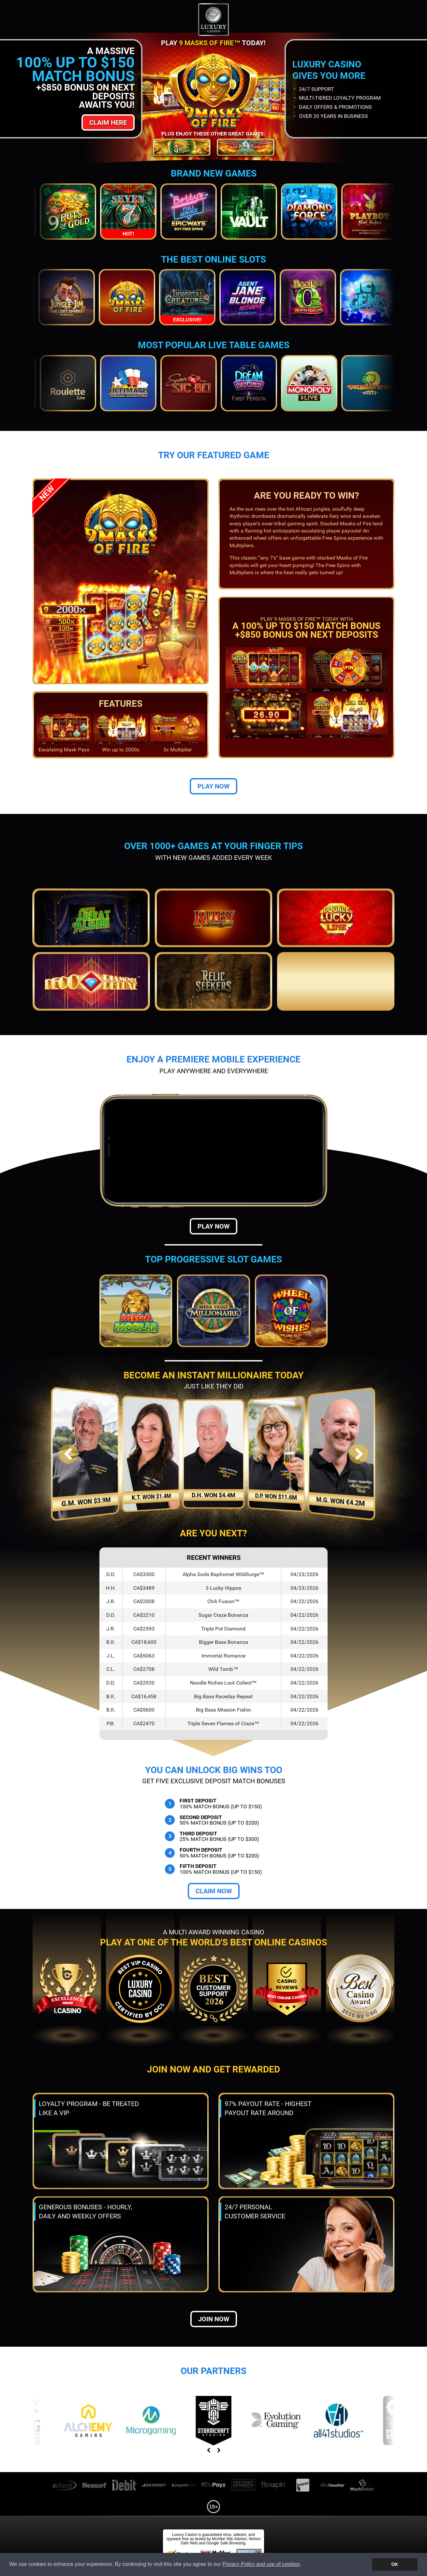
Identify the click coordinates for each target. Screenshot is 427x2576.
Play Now (213, 786)
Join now (213, 2319)
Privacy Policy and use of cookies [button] (261, 2564)
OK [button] (394, 2564)
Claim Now (214, 1891)
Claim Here (108, 122)
